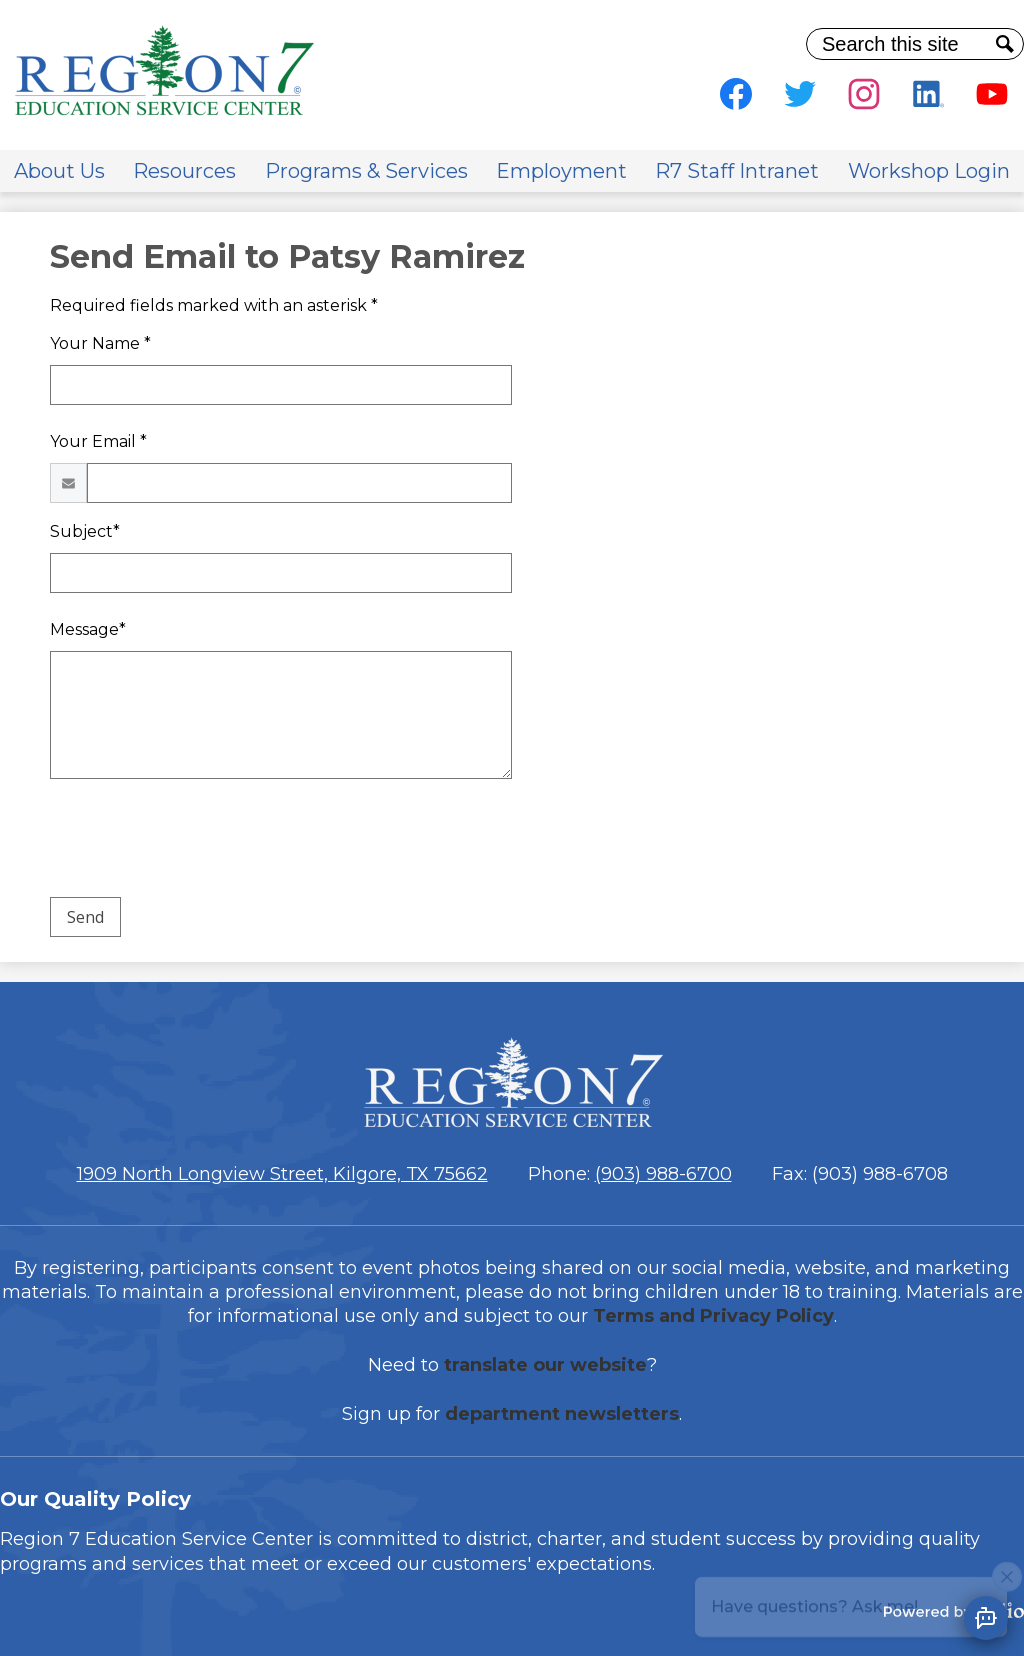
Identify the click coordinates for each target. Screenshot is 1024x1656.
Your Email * (98, 441)
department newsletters (562, 1414)
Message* (88, 629)
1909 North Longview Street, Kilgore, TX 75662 (282, 1174)
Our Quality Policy (95, 1499)
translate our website (545, 1365)
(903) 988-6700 (663, 1174)
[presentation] (202, 842)
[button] (59, 171)
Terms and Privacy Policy (713, 1316)
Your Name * (100, 343)
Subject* (85, 531)
